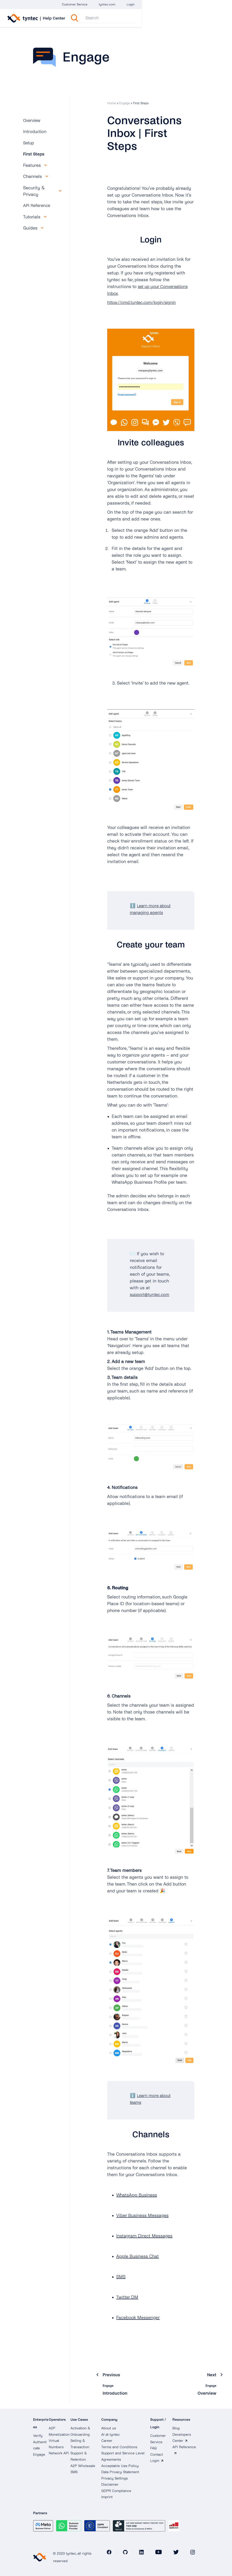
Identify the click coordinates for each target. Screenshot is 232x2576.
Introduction (35, 131)
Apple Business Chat (137, 2263)
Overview (32, 120)
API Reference (37, 205)
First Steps (34, 154)
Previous (112, 2381)
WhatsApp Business (136, 2201)
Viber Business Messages (142, 2222)
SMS (121, 2283)
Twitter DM (127, 2304)
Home (111, 103)
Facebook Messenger (138, 2324)
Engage (124, 103)
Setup (29, 142)
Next (211, 2381)
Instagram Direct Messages (144, 2242)
